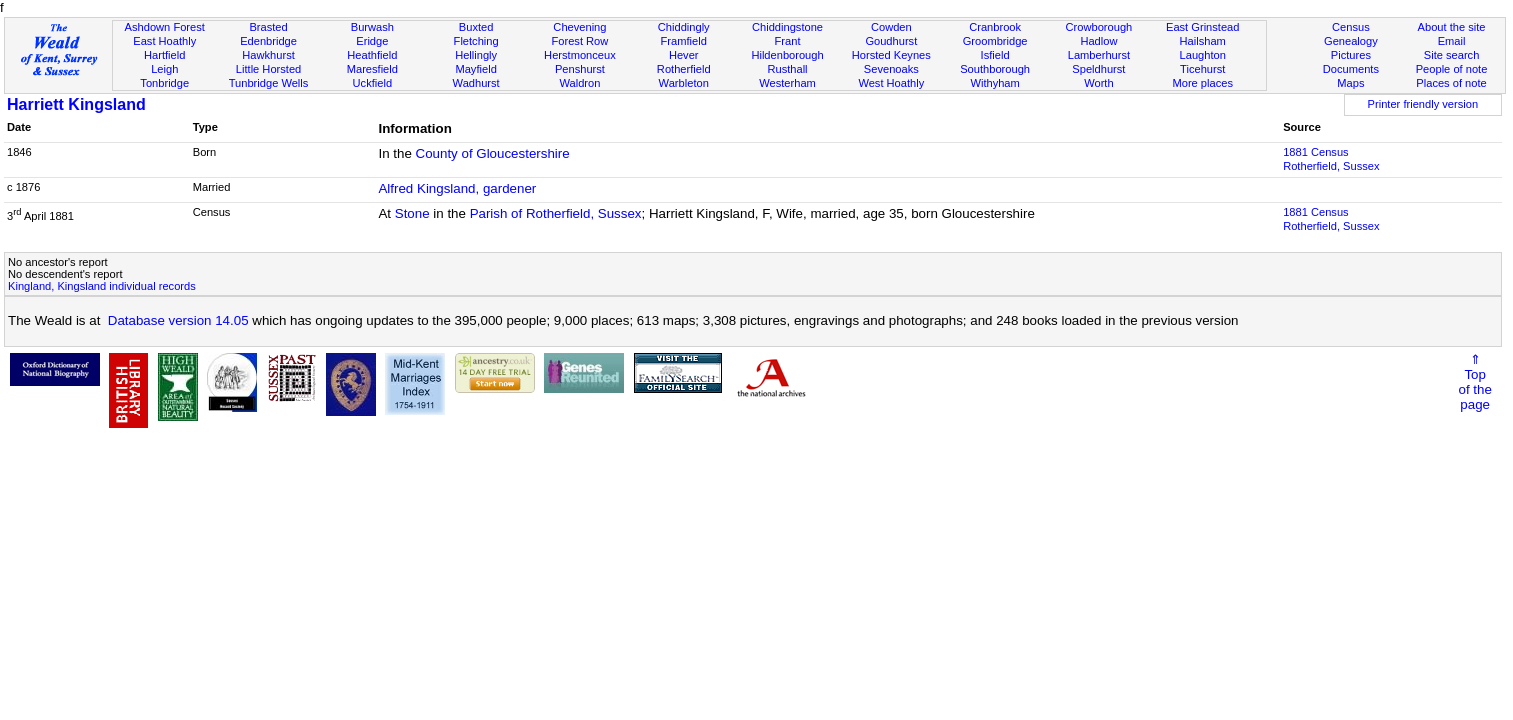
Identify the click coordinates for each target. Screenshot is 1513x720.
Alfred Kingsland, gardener (457, 188)
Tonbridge (164, 83)
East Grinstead (1202, 27)
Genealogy (1351, 41)
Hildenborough (787, 55)
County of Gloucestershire (493, 153)
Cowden (891, 27)
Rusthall (787, 69)
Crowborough (1099, 27)
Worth (1098, 83)
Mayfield (475, 69)
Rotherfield (684, 69)
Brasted (268, 27)
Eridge (372, 41)
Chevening (579, 27)
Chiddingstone (787, 27)
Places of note (1451, 83)
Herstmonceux (580, 55)
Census (1351, 27)
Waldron (579, 83)
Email (1452, 41)
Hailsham (1203, 41)
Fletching (476, 41)
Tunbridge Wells (269, 83)
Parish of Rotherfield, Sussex (556, 213)
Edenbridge (268, 41)
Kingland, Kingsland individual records (102, 286)
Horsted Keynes (891, 55)
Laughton (1203, 55)
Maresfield (372, 69)
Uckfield (373, 83)
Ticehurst (1202, 69)
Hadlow (1098, 41)
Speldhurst (1098, 69)
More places (1202, 83)
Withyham (994, 83)
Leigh (164, 69)
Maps (1350, 83)
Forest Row (580, 41)
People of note (1452, 69)
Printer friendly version (1423, 104)
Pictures (1351, 55)
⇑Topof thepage (1475, 382)
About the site (1452, 27)
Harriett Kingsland (76, 104)
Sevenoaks (891, 69)
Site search (1452, 55)
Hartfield (164, 55)
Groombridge (995, 41)
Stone (412, 213)
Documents (1351, 69)
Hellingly (476, 55)
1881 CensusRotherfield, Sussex (1331, 159)
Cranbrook (995, 27)
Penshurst (580, 69)
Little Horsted (268, 69)
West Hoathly (891, 83)
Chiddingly (684, 27)
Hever (684, 55)
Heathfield (372, 55)
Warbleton (684, 83)
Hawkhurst (268, 55)
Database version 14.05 (178, 320)
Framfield (684, 41)
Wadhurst (476, 83)
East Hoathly (164, 41)
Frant (788, 41)
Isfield (995, 55)
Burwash (372, 27)
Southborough (995, 69)
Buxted (476, 27)
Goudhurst (891, 41)
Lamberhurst (1099, 55)
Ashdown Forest (165, 27)
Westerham (787, 83)
